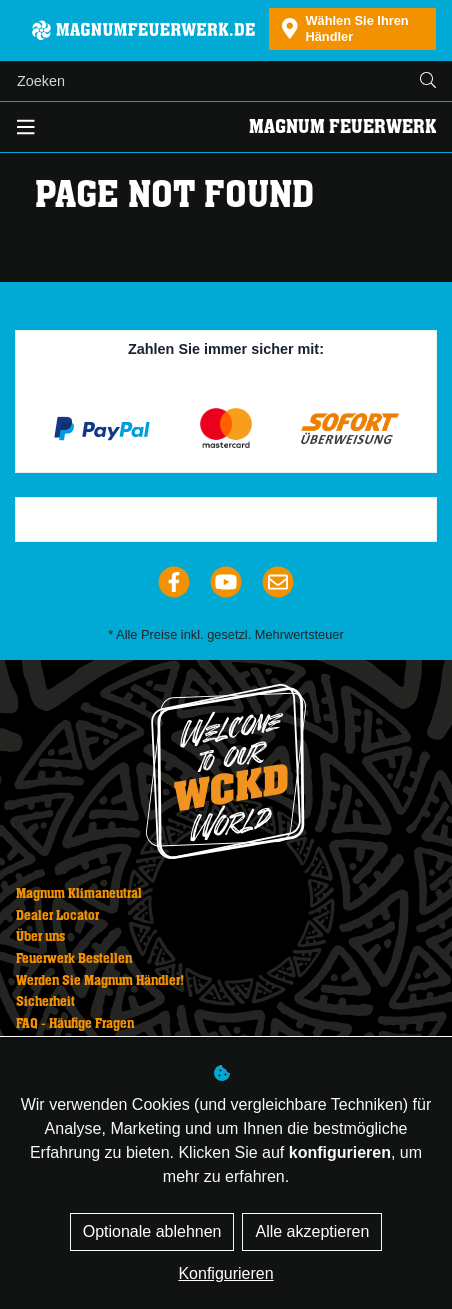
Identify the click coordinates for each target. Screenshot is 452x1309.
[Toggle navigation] (26, 127)
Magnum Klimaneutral (79, 894)
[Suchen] (203, 81)
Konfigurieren (225, 1273)
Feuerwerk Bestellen (74, 959)
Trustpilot (234, 521)
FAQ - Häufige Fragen (75, 1024)
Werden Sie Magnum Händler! (100, 981)
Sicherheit (45, 1002)
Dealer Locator (57, 916)
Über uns (40, 937)
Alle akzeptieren (312, 1231)
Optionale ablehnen (152, 1231)
